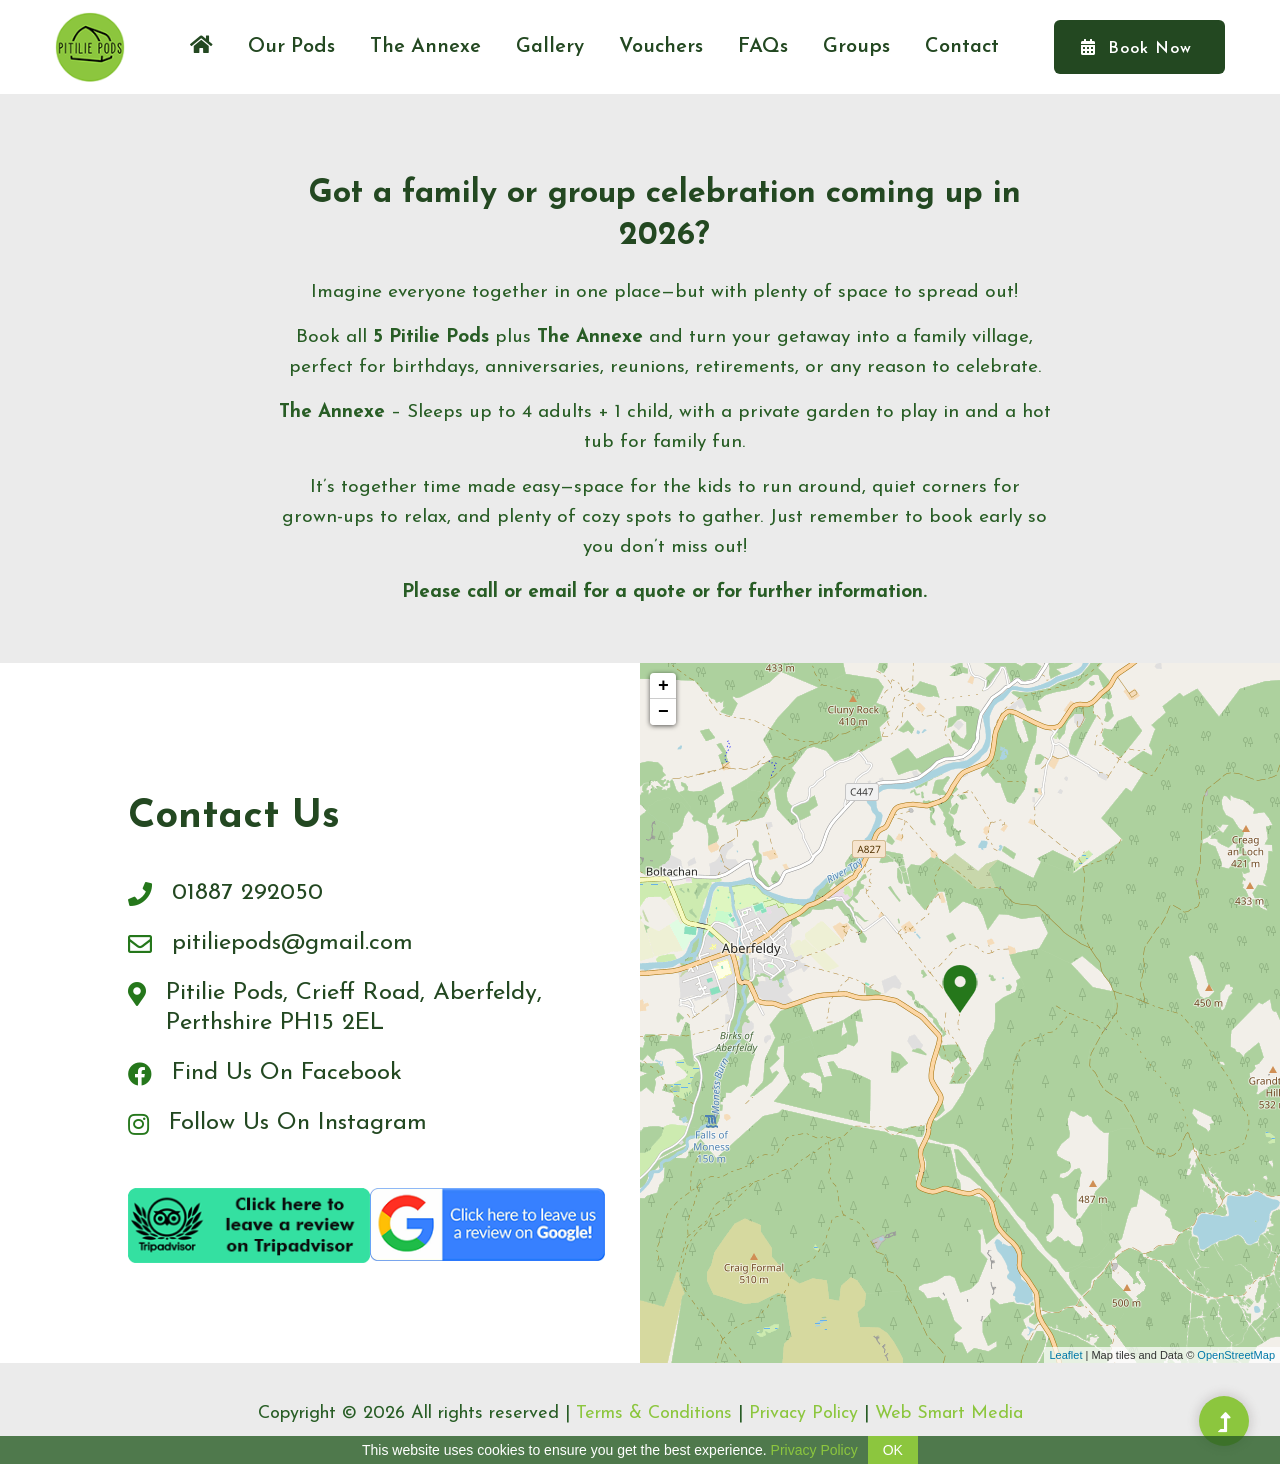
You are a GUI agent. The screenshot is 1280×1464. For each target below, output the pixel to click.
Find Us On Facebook (288, 1073)
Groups (856, 47)
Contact (962, 47)
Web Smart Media (949, 1413)
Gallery (550, 47)
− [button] (663, 712)
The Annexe (425, 47)
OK (893, 1450)
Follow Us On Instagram (298, 1123)
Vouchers (661, 47)
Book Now (1136, 48)
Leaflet (1065, 1355)
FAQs (763, 47)
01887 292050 (247, 893)
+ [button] (663, 686)
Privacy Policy (803, 1413)
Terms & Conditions (654, 1413)
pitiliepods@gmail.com (292, 943)
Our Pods (291, 47)
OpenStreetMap (1236, 1355)
